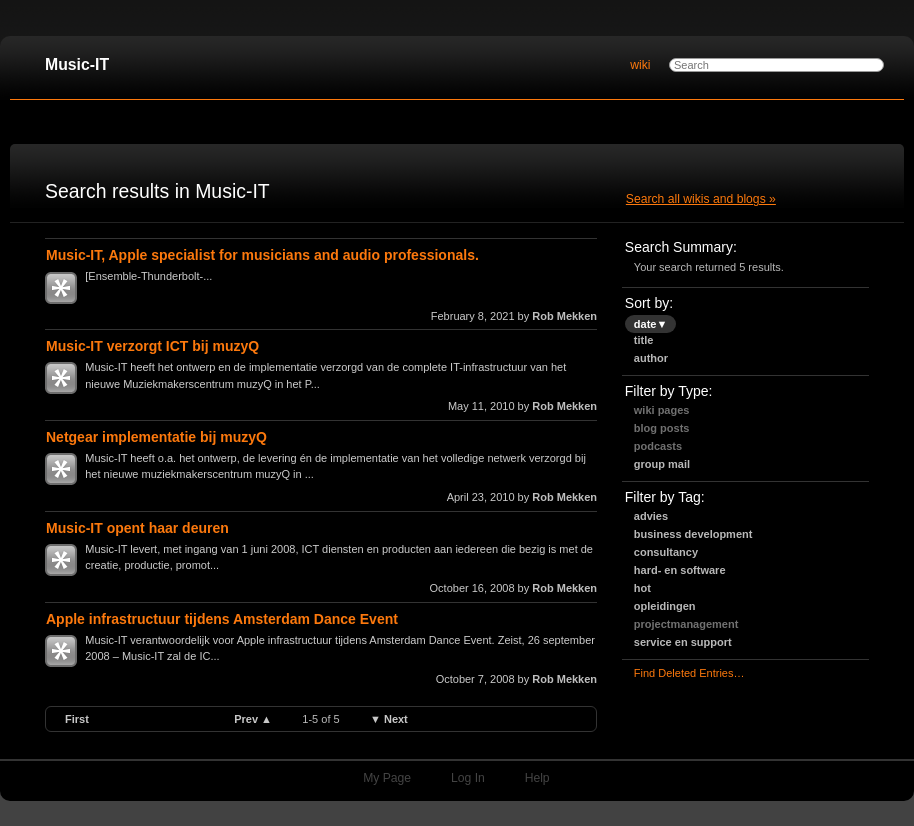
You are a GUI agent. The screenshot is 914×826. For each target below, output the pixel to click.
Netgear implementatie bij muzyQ (156, 437)
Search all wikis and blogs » (701, 199)
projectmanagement (686, 624)
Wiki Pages (662, 410)
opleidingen (665, 606)
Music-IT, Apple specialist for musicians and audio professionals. (262, 255)
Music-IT (77, 64)
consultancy (666, 552)
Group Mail (662, 464)
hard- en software (680, 570)
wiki (640, 65)
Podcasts (658, 446)
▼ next (389, 719)
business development (693, 534)
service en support (683, 642)
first (77, 719)
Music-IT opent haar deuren (137, 528)
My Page (387, 778)
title (644, 340)
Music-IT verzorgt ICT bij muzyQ (152, 346)
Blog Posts (662, 428)
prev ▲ (253, 719)
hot (642, 588)
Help (537, 778)
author (651, 358)
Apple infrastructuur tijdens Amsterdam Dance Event (222, 619)
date (651, 324)
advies (651, 516)
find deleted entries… (689, 673)
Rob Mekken (564, 316)
